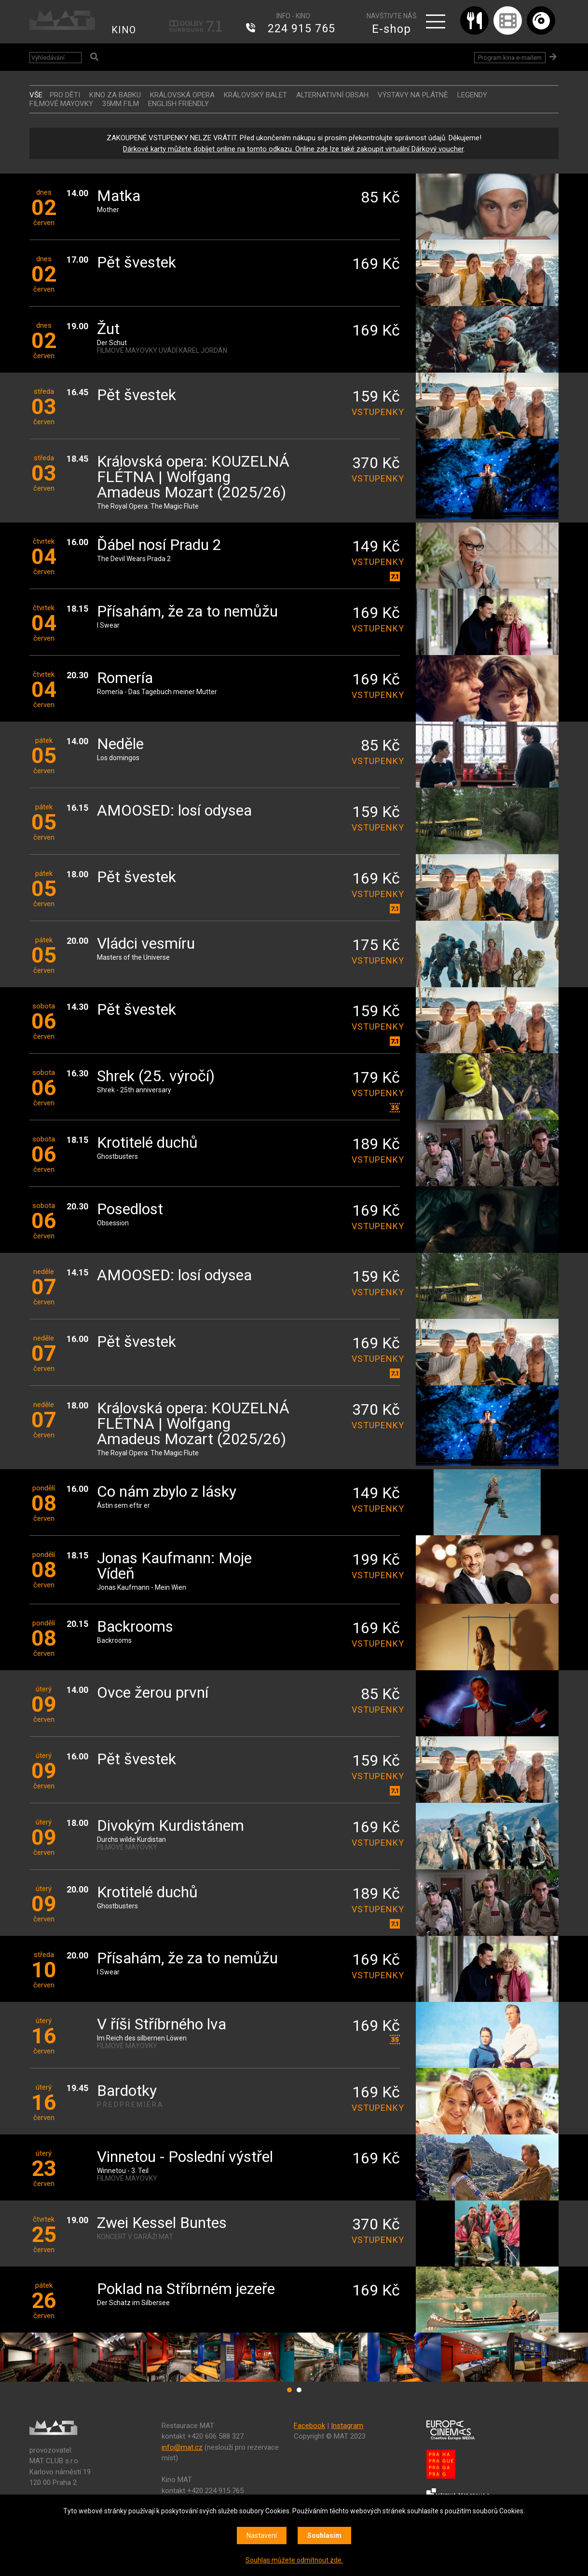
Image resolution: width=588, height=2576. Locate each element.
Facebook (309, 2425)
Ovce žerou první (152, 1693)
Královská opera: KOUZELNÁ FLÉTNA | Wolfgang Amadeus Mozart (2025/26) (193, 477)
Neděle (120, 744)
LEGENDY (472, 95)
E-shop (391, 29)
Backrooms (135, 1627)
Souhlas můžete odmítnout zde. (294, 2560)
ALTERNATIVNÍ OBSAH (332, 95)
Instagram (347, 2425)
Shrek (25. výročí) (156, 1076)
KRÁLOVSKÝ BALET (255, 95)
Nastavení (261, 2535)
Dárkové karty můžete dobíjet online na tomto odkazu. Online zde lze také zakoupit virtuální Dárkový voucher (293, 149)
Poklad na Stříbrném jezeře (186, 2289)
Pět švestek (136, 263)
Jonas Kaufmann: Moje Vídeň (174, 1566)
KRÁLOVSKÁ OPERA (182, 95)
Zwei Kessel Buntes (162, 2223)
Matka (118, 196)
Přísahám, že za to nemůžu (187, 612)
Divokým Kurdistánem (170, 1826)
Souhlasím (324, 2535)
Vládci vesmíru (146, 944)
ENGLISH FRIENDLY (178, 103)
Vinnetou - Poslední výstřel (185, 2157)
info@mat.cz (182, 2447)
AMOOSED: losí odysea (174, 811)
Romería (125, 678)
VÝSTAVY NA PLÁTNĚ (413, 95)
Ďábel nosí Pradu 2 (159, 545)
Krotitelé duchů (147, 1143)
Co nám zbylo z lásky (166, 1492)
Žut (108, 329)
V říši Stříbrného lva (161, 2024)
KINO (123, 30)
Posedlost (130, 1209)
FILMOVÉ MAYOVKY (61, 103)
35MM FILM (120, 103)
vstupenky (376, 412)
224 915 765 (301, 29)
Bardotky (127, 2091)
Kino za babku (115, 95)
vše (35, 95)
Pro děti (65, 95)
